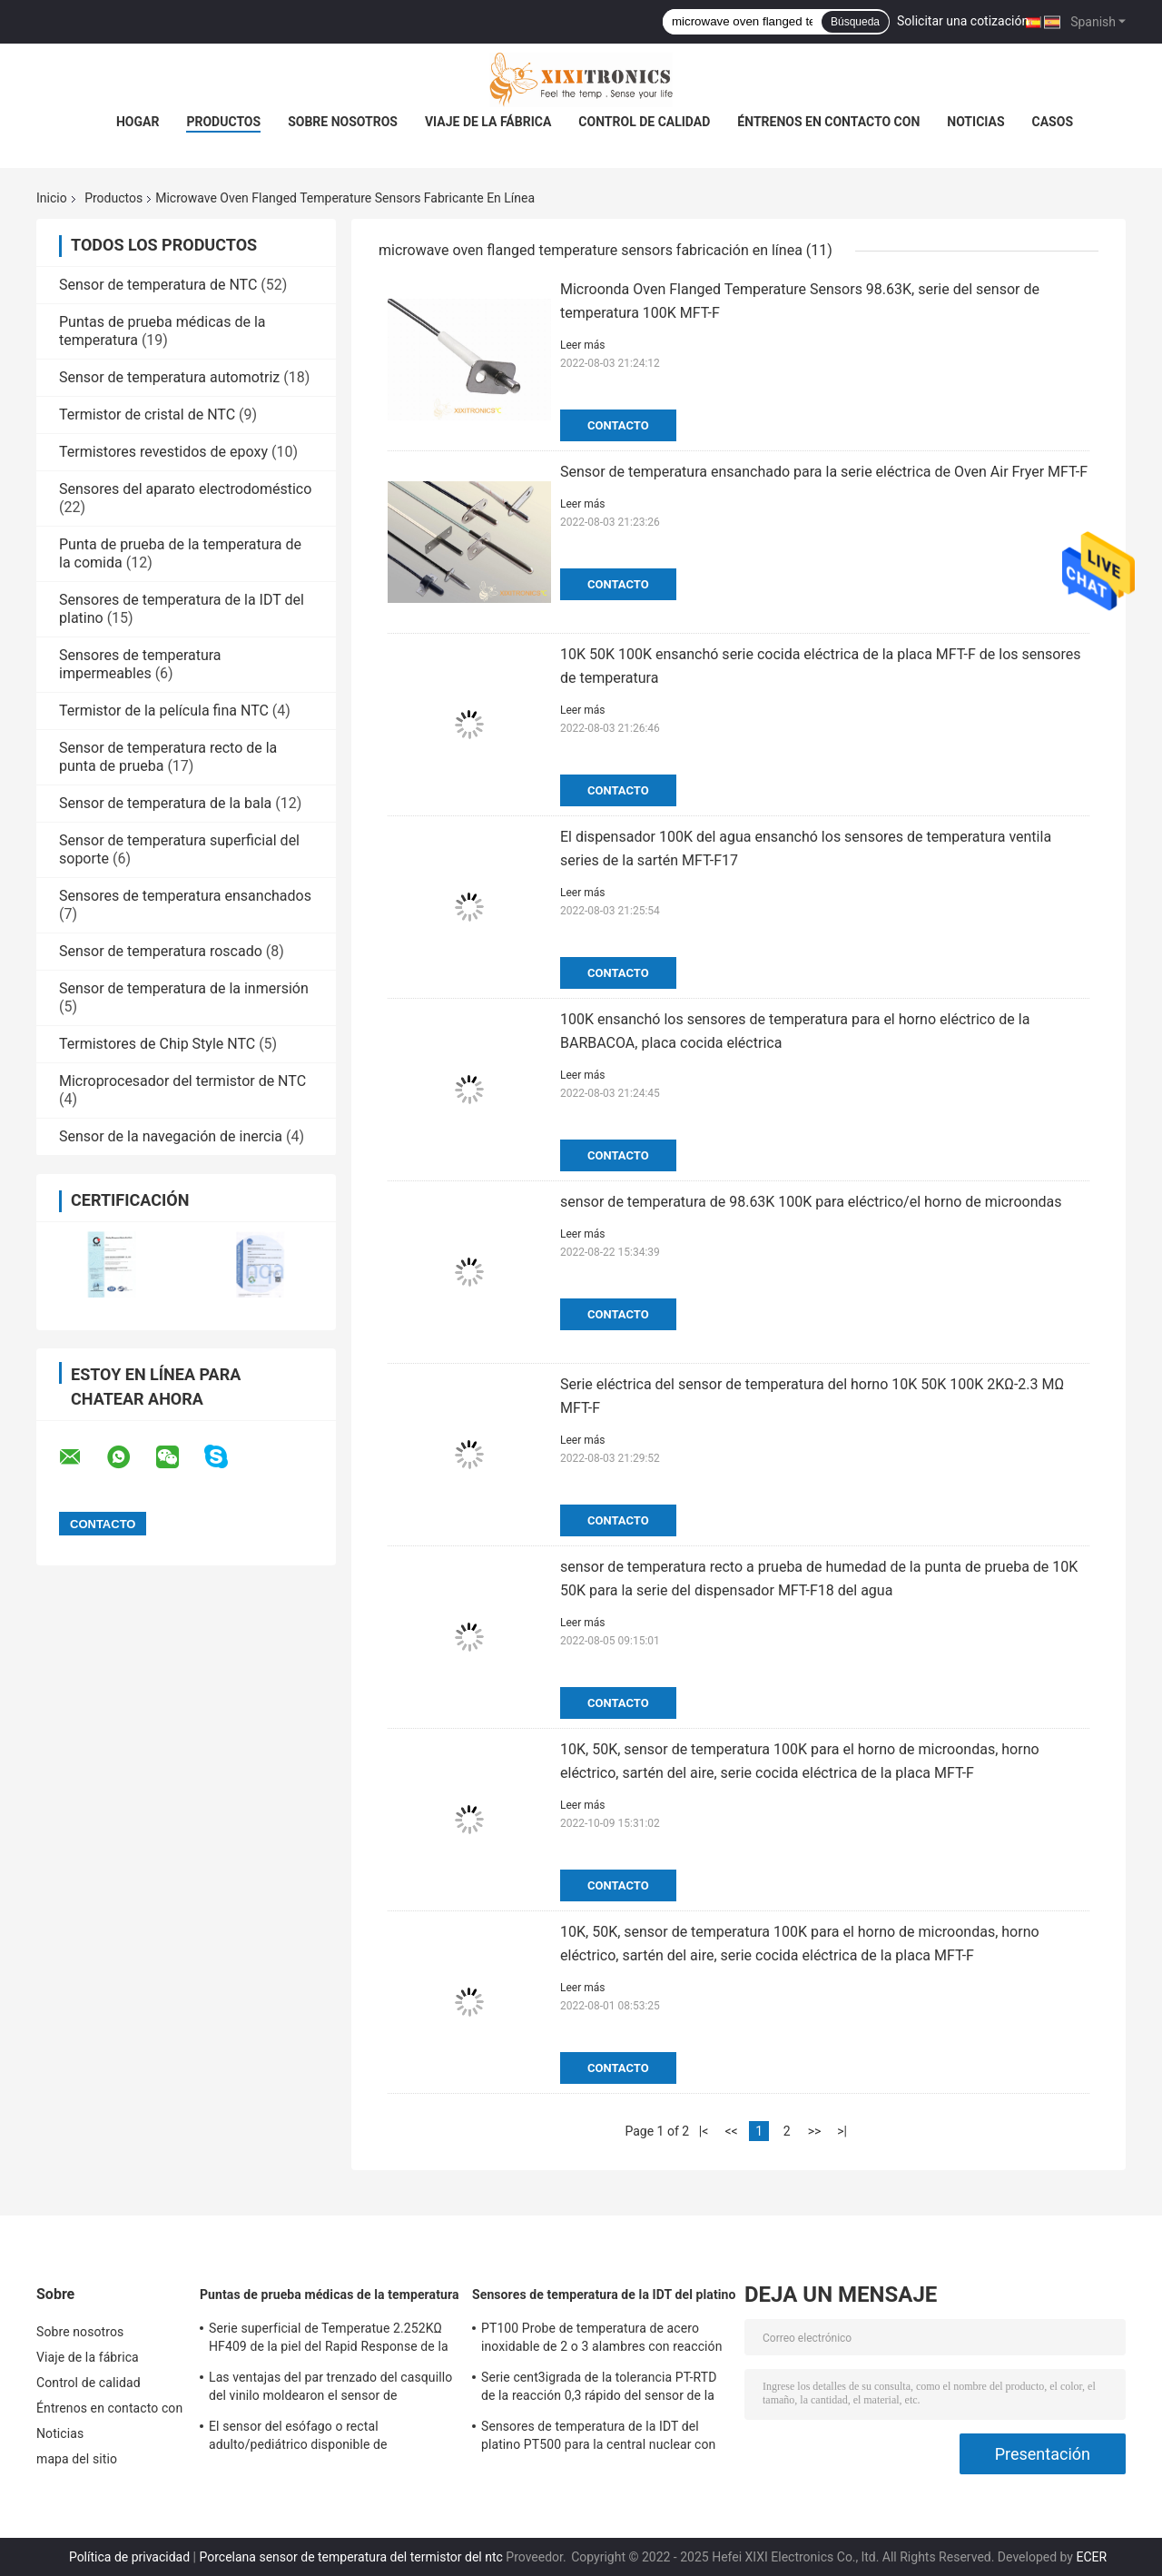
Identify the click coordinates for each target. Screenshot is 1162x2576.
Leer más (582, 345)
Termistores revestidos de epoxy (163, 451)
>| (842, 2131)
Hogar (137, 121)
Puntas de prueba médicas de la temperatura (329, 2294)
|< (704, 2131)
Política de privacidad (129, 2557)
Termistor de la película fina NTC (164, 710)
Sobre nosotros (343, 121)
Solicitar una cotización (963, 21)
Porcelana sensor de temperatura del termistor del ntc (351, 2557)
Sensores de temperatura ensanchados (185, 895)
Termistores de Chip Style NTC (157, 1043)
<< (730, 2131)
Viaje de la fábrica (488, 121)
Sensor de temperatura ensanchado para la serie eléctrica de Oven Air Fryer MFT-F (824, 471)
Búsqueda (855, 21)
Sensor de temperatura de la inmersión (184, 988)
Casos (1052, 121)
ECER (1091, 2557)
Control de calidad (644, 121)
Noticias (975, 121)
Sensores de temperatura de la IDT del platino (604, 2294)
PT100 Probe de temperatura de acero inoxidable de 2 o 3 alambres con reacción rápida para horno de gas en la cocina (602, 2340)
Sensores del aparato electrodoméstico (185, 489)
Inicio (51, 198)
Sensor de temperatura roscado (160, 951)
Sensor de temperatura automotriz (169, 377)
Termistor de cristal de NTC (147, 414)
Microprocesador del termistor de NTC (182, 1081)
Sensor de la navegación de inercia (170, 1136)
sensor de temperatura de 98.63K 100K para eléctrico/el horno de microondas (810, 1201)
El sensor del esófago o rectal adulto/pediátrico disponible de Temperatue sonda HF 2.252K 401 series (325, 2438)
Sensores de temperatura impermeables (140, 664)
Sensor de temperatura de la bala (165, 803)
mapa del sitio (76, 2459)
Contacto (618, 425)
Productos (223, 121)
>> (815, 2131)
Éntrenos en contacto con (828, 121)
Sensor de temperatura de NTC (158, 284)
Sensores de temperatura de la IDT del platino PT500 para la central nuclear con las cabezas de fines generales (598, 2438)
